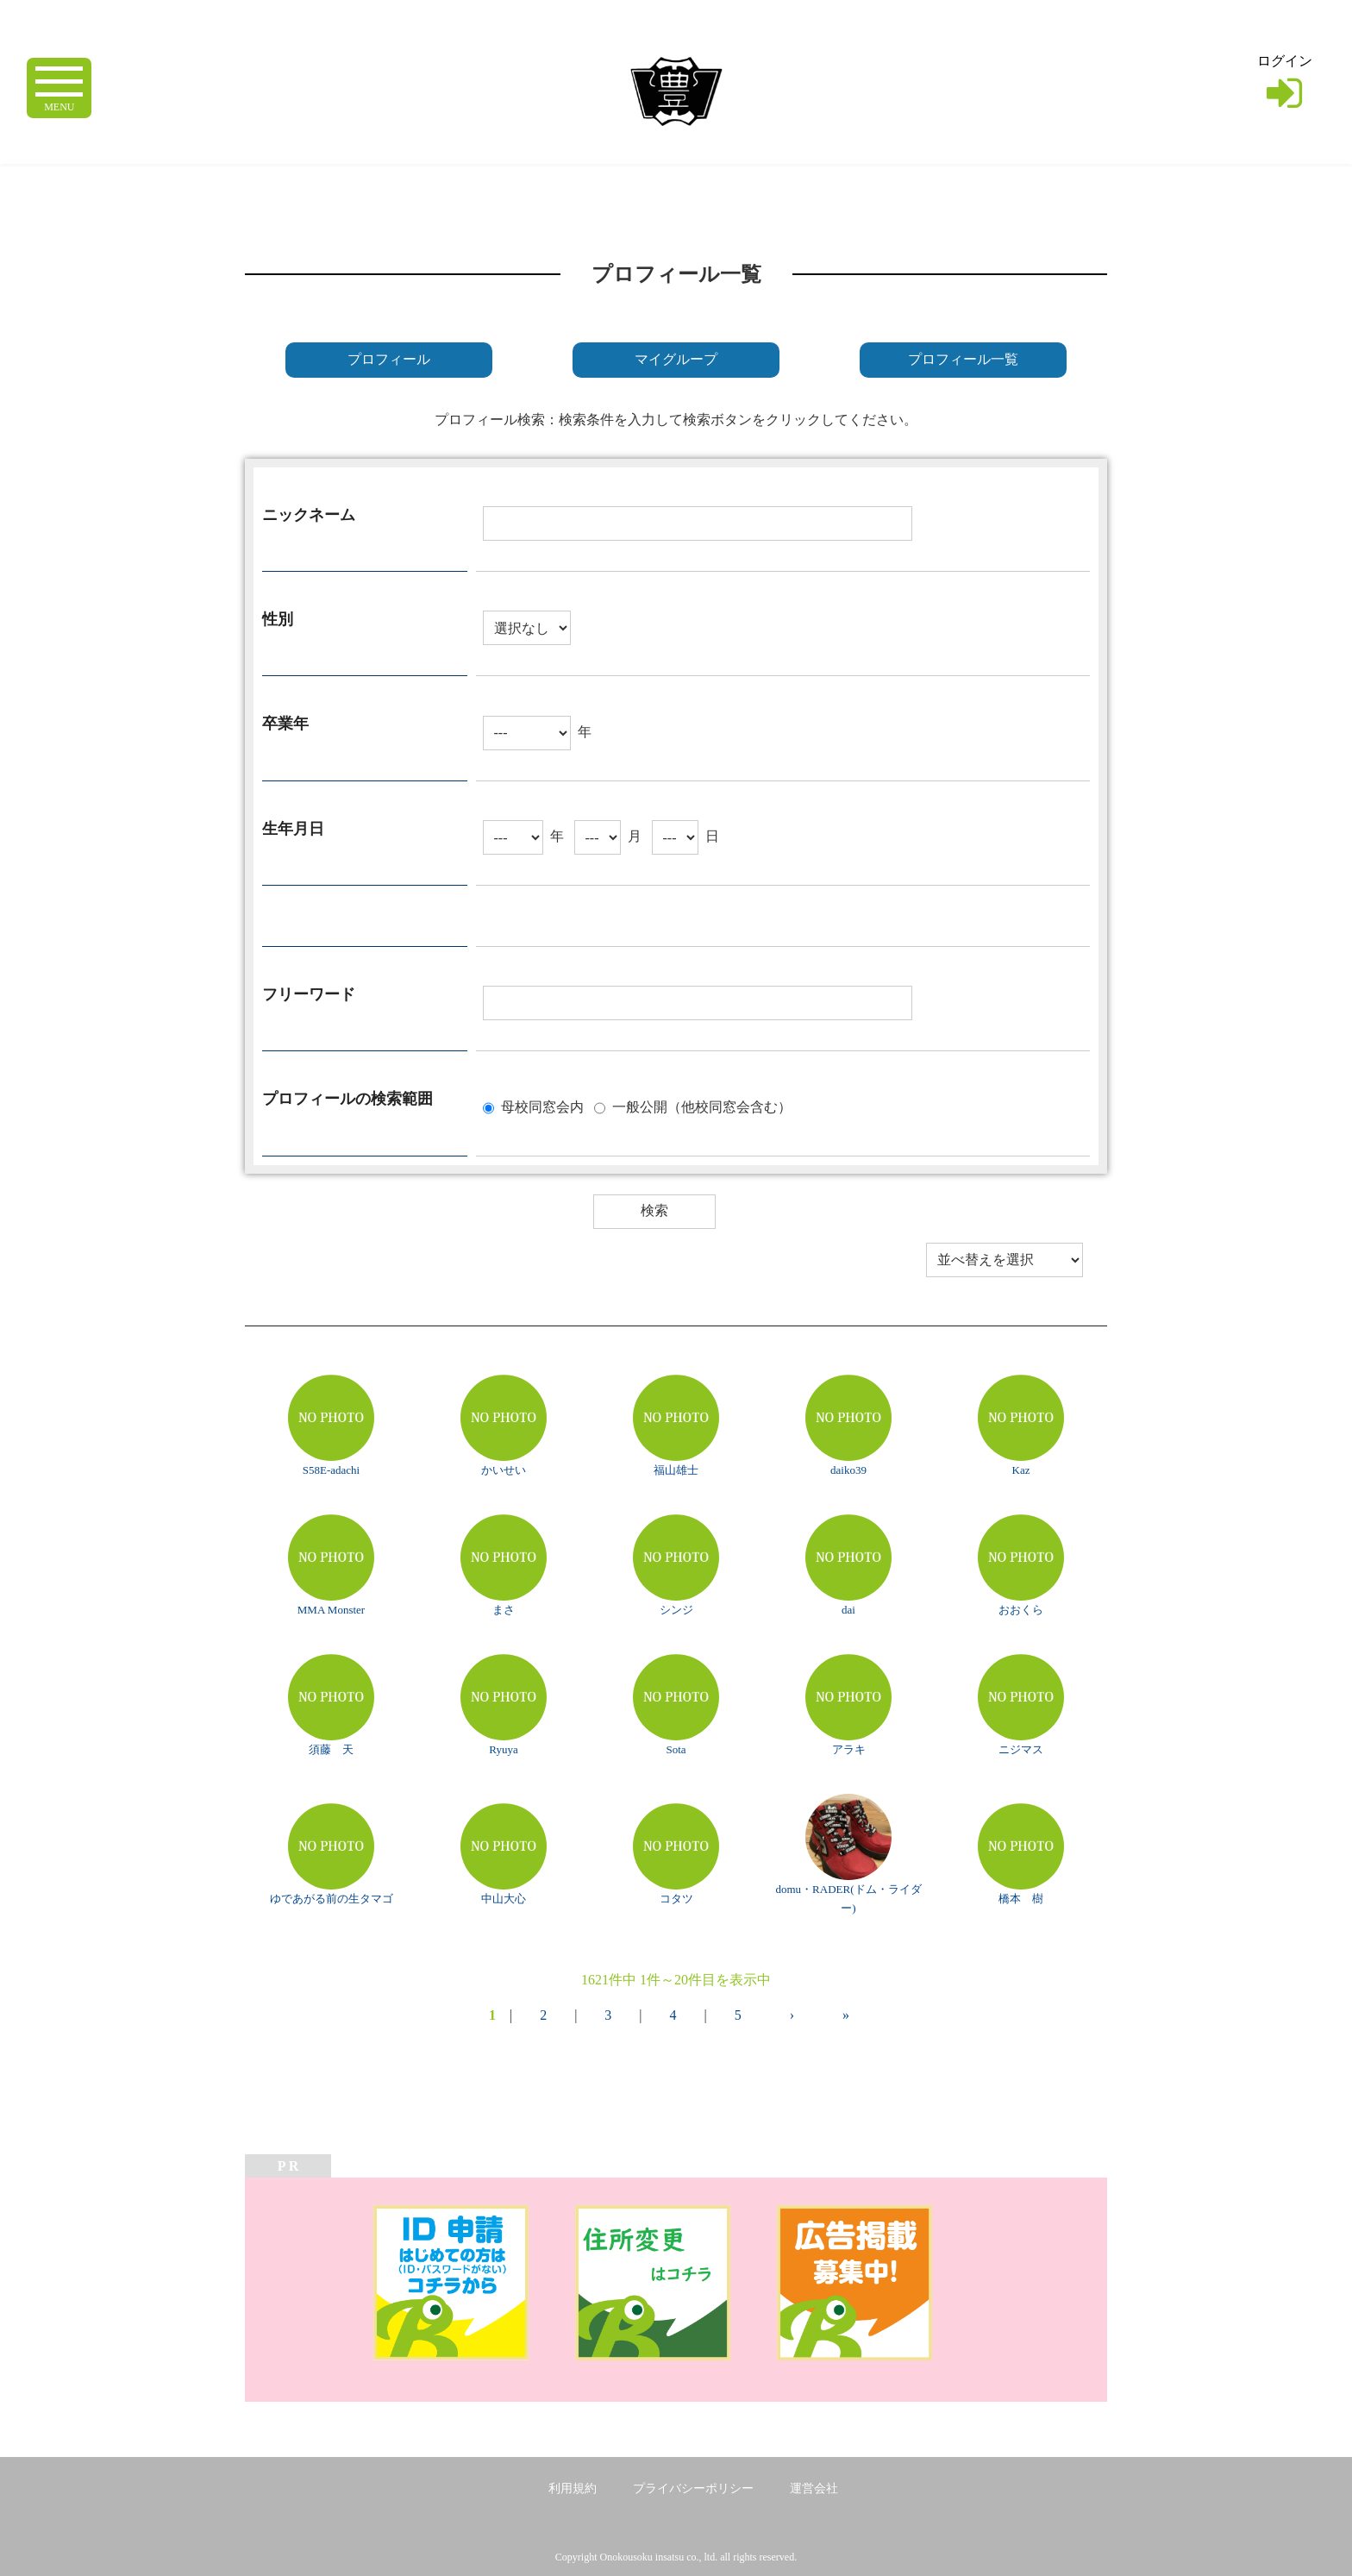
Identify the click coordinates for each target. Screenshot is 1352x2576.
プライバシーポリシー (693, 2488)
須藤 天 (331, 1749)
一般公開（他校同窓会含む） (702, 1106)
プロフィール (388, 359)
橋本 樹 (1020, 1898)
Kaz (1021, 1469)
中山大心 (503, 1898)
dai (848, 1609)
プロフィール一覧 (963, 359)
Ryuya (503, 1749)
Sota (675, 1749)
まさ (503, 1609)
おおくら (1020, 1609)
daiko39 (848, 1469)
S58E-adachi (331, 1469)
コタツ (676, 1898)
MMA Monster (331, 1609)
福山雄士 (676, 1469)
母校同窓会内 (542, 1106)
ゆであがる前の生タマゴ (331, 1898)
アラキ (849, 1749)
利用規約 (572, 2488)
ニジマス (1020, 1749)
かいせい (503, 1469)
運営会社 (814, 2488)
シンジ (676, 1609)
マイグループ (676, 359)
